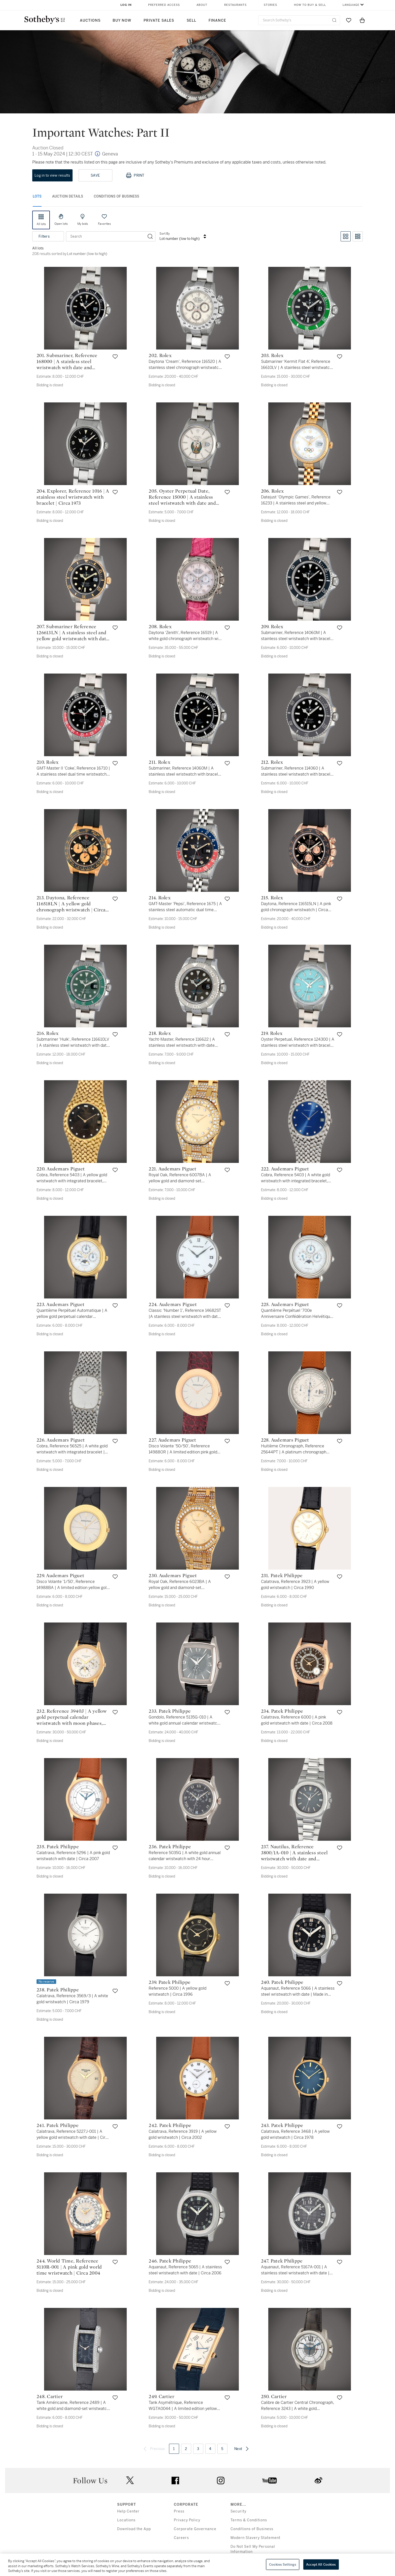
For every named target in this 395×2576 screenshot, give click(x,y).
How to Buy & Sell (310, 5)
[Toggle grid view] (346, 236)
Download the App (134, 2529)
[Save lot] (115, 357)
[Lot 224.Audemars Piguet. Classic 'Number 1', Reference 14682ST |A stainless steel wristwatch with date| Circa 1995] (197, 1276)
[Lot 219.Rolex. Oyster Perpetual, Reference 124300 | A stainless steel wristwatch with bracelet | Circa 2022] (310, 1005)
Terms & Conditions (249, 2520)
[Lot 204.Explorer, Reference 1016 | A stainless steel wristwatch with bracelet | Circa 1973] (85, 463)
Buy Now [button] (122, 20)
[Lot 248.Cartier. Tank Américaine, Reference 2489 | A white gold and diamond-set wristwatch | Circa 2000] (85, 2368)
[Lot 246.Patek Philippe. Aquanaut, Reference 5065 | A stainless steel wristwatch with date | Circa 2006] (197, 2233)
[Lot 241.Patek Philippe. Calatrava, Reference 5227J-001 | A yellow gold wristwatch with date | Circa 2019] (85, 2097)
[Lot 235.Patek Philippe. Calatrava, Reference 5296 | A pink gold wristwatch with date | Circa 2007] (85, 1818)
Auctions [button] (90, 20)
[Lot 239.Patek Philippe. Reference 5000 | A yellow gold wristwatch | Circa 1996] (197, 1954)
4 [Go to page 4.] (210, 2448)
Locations (126, 2520)
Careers (181, 2538)
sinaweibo (318, 2480)
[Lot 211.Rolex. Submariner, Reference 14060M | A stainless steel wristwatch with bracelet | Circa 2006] (197, 734)
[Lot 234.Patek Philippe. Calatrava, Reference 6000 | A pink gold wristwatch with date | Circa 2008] (310, 1683)
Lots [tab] (37, 196)
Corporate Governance (195, 2529)
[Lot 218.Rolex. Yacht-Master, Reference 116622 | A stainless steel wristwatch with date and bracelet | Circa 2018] (197, 1005)
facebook (175, 2480)
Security (238, 2511)
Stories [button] (270, 5)
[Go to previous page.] (153, 2449)
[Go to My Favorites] (348, 20)
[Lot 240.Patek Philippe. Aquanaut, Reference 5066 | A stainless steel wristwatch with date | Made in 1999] (310, 1954)
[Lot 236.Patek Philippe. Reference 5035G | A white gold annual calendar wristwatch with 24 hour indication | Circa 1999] (197, 1818)
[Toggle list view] (358, 236)
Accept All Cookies (321, 2564)
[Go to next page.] (242, 2449)
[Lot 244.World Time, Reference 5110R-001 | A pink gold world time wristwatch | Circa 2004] (85, 2233)
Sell (191, 20)
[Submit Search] (334, 20)
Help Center (128, 2511)
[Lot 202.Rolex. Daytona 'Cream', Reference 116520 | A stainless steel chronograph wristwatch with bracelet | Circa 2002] (197, 327)
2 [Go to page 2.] (186, 2448)
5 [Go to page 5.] (222, 2448)
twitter (130, 2480)
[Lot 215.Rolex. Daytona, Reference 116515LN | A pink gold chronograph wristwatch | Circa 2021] (310, 869)
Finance (217, 20)
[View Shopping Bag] (362, 20)
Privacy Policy (187, 2520)
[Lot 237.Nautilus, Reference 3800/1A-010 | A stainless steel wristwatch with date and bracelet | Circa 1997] (310, 1818)
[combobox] (299, 20)
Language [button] (351, 5)
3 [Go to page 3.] (198, 2448)
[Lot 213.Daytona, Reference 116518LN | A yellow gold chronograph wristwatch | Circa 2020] (85, 869)
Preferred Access (164, 5)
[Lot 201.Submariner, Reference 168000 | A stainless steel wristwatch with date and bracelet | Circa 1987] (85, 327)
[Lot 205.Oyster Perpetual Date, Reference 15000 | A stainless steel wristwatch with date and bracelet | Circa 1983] (197, 463)
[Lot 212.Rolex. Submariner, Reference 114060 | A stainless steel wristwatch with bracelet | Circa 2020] (310, 734)
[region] (197, 2565)
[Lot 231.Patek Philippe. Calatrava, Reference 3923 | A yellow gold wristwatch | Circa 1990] (310, 1547)
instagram (220, 2480)
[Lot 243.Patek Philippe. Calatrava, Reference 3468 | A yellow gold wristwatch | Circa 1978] (310, 2097)
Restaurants (235, 5)
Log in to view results (52, 175)
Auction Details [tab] (67, 196)
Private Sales (159, 20)
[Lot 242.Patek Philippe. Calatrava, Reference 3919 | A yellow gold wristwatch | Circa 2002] (197, 2097)
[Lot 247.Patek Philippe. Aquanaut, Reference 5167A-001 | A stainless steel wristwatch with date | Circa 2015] (310, 2233)
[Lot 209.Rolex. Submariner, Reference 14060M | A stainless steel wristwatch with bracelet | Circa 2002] (310, 598)
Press (179, 2511)
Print (135, 175)
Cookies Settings (282, 2564)
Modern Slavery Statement (255, 2538)
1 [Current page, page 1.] (174, 2448)
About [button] (201, 5)
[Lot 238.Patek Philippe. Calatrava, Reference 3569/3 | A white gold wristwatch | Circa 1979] (85, 1957)
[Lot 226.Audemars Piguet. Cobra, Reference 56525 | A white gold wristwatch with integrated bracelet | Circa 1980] (85, 1412)
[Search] (150, 236)
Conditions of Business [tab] (116, 196)
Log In (126, 5)
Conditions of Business (252, 2529)
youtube (269, 2480)
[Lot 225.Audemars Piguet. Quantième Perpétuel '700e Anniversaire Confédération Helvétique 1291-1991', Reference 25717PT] (310, 1276)
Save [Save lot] (95, 175)
